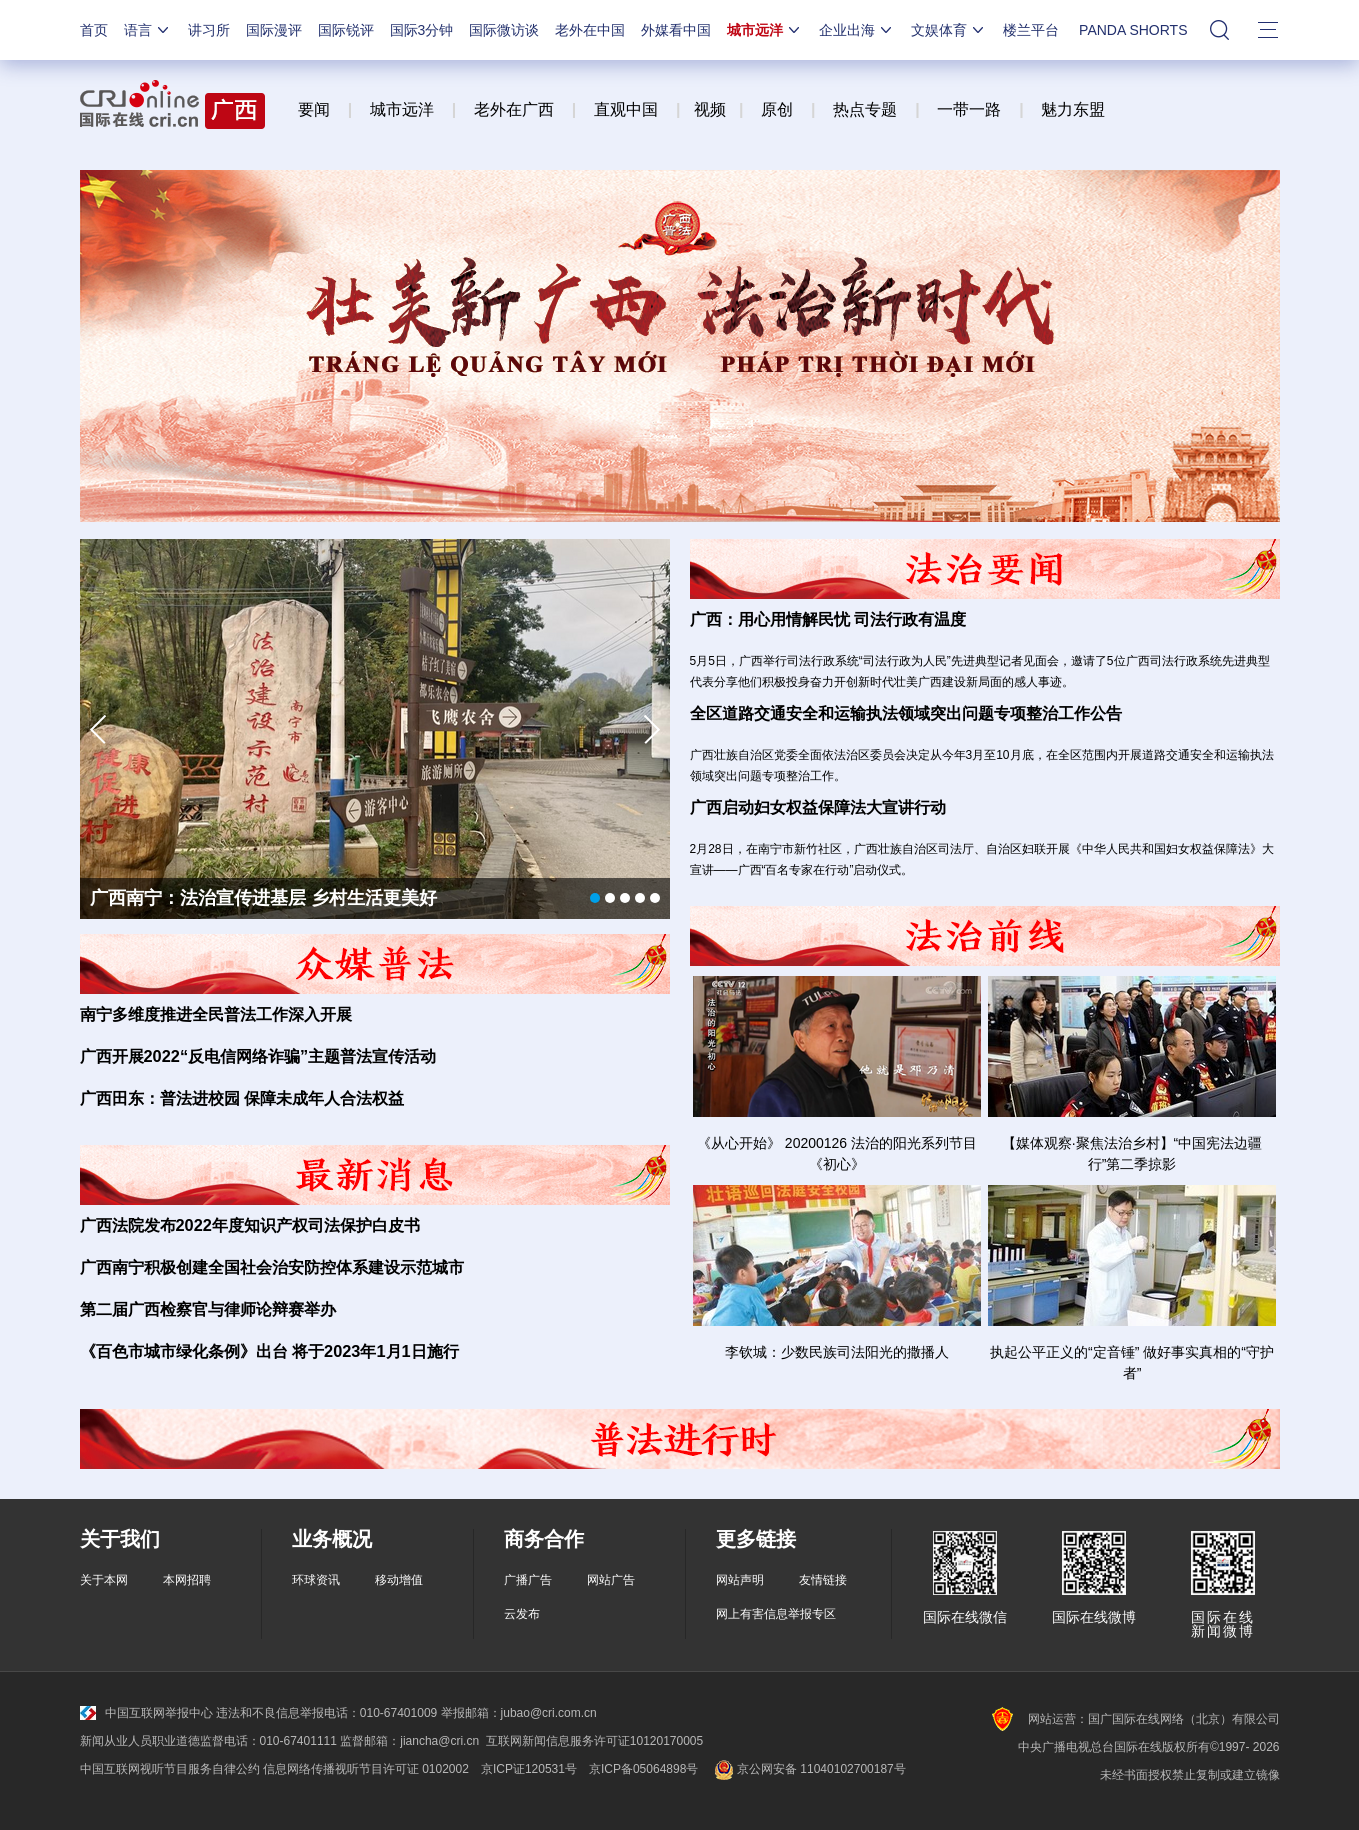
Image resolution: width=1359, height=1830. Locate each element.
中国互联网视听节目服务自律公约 (170, 1769)
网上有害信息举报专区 (776, 1614)
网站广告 (611, 1580)
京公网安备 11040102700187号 (807, 1769)
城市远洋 (765, 30)
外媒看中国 (676, 30)
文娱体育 (949, 30)
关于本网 (104, 1580)
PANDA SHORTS (1133, 30)
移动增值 (399, 1580)
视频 (710, 109)
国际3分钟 (422, 30)
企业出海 (857, 30)
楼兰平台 (1031, 30)
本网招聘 (187, 1580)
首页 (94, 30)
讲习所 (209, 30)
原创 (777, 109)
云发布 (522, 1614)
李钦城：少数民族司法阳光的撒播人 (837, 1352)
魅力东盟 (1073, 109)
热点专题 (865, 109)
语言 (148, 30)
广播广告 (528, 1580)
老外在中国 (590, 30)
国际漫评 (274, 30)
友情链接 (823, 1580)
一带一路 (969, 109)
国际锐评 (346, 30)
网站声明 (740, 1580)
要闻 (314, 109)
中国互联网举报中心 (146, 1713)
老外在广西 (514, 109)
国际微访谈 (504, 30)
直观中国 (626, 109)
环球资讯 (316, 1580)
